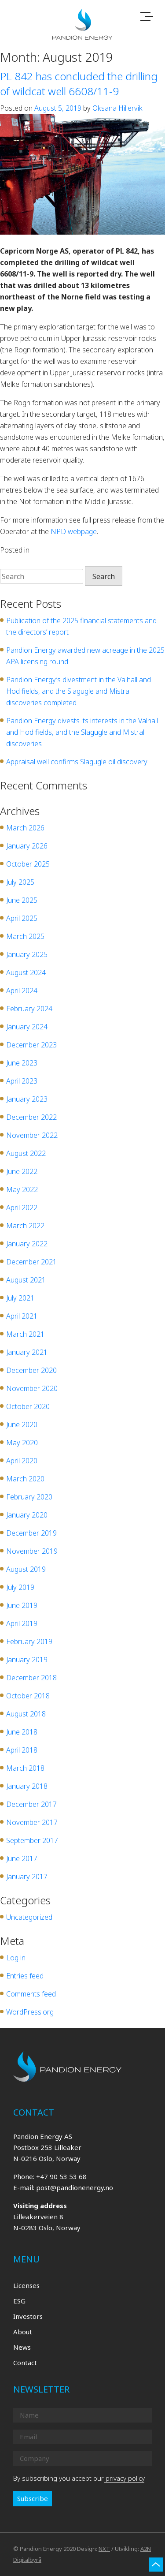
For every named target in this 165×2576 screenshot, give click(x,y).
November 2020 (32, 1388)
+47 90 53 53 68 (61, 2176)
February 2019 (29, 1641)
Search (103, 576)
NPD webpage (74, 531)
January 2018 (27, 1786)
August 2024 (26, 972)
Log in (16, 1958)
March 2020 (25, 1479)
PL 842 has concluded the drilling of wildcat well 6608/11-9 (79, 83)
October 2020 (28, 1406)
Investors (28, 2316)
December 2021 (31, 1262)
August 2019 (26, 1569)
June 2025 (21, 900)
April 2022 (21, 1207)
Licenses (26, 2285)
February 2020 (29, 1497)
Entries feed (25, 1976)
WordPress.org (30, 2012)
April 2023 (21, 1081)
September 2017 (32, 1840)
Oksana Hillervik (117, 108)
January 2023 (27, 1099)
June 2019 (21, 1605)
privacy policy (124, 2478)
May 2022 (22, 1189)
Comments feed (31, 1994)
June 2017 (21, 1858)
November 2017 (32, 1822)
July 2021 (20, 1298)
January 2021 (27, 1352)
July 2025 (20, 882)
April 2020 (21, 1461)
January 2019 (27, 1659)
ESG (19, 2300)
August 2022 (26, 1153)
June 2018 (21, 1732)
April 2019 (21, 1623)
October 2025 (28, 864)
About (22, 2331)
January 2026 (27, 846)
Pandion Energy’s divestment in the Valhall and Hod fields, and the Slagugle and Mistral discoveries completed (78, 691)
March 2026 (25, 828)
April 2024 (21, 990)
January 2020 (27, 1515)
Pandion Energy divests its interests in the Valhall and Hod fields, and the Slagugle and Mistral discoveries (82, 732)
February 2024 (29, 1008)
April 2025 (21, 918)
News (22, 2347)
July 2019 (20, 1587)
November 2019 (32, 1551)
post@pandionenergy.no (74, 2187)
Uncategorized (54, 550)
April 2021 (21, 1316)
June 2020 (21, 1424)
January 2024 (27, 1027)
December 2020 (31, 1370)
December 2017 (31, 1804)
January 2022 (27, 1244)
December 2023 (31, 1045)
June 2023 (21, 1063)
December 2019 (31, 1533)
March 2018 (25, 1768)
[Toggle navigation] (146, 17)
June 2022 (21, 1171)
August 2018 (26, 1714)
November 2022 (32, 1135)
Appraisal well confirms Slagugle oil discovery (76, 761)
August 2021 (26, 1280)
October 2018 (28, 1696)
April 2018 (21, 1750)
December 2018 (31, 1677)
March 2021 (25, 1334)
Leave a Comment (106, 550)
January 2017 (27, 1876)
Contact (25, 2362)
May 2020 (22, 1442)
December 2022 (31, 1117)
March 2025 (25, 936)
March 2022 (25, 1225)
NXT (104, 2549)
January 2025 (27, 954)
